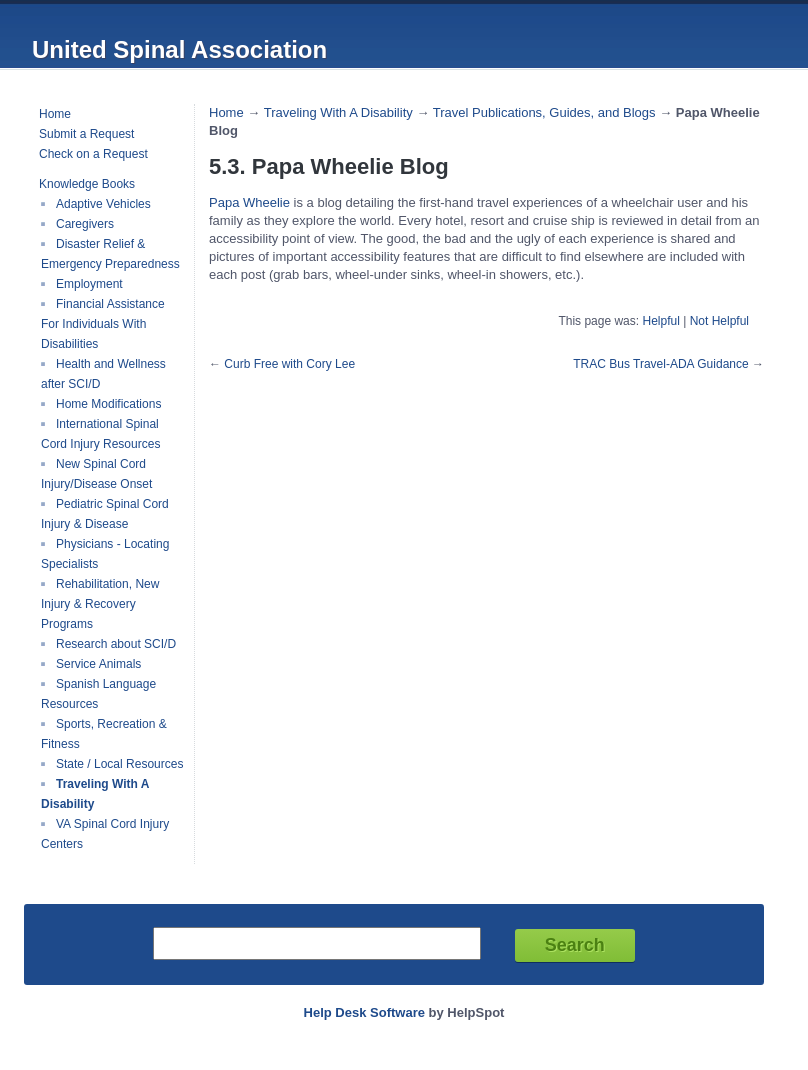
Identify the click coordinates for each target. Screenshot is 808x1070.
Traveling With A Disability (338, 112)
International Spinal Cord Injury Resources (100, 434)
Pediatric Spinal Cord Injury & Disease (105, 514)
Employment (89, 284)
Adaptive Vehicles (103, 204)
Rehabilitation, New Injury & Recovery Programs (100, 604)
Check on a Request (93, 154)
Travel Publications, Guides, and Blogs (544, 112)
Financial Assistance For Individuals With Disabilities (103, 324)
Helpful (660, 321)
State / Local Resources (119, 764)
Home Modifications (108, 404)
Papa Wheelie (249, 202)
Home (55, 114)
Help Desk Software (364, 1012)
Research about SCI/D (116, 644)
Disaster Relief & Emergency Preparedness (110, 254)
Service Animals (98, 664)
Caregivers (85, 224)
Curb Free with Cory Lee (289, 364)
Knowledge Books (87, 184)
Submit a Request (86, 134)
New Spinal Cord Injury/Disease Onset (96, 474)
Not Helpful (719, 321)
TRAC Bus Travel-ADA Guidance (660, 364)
